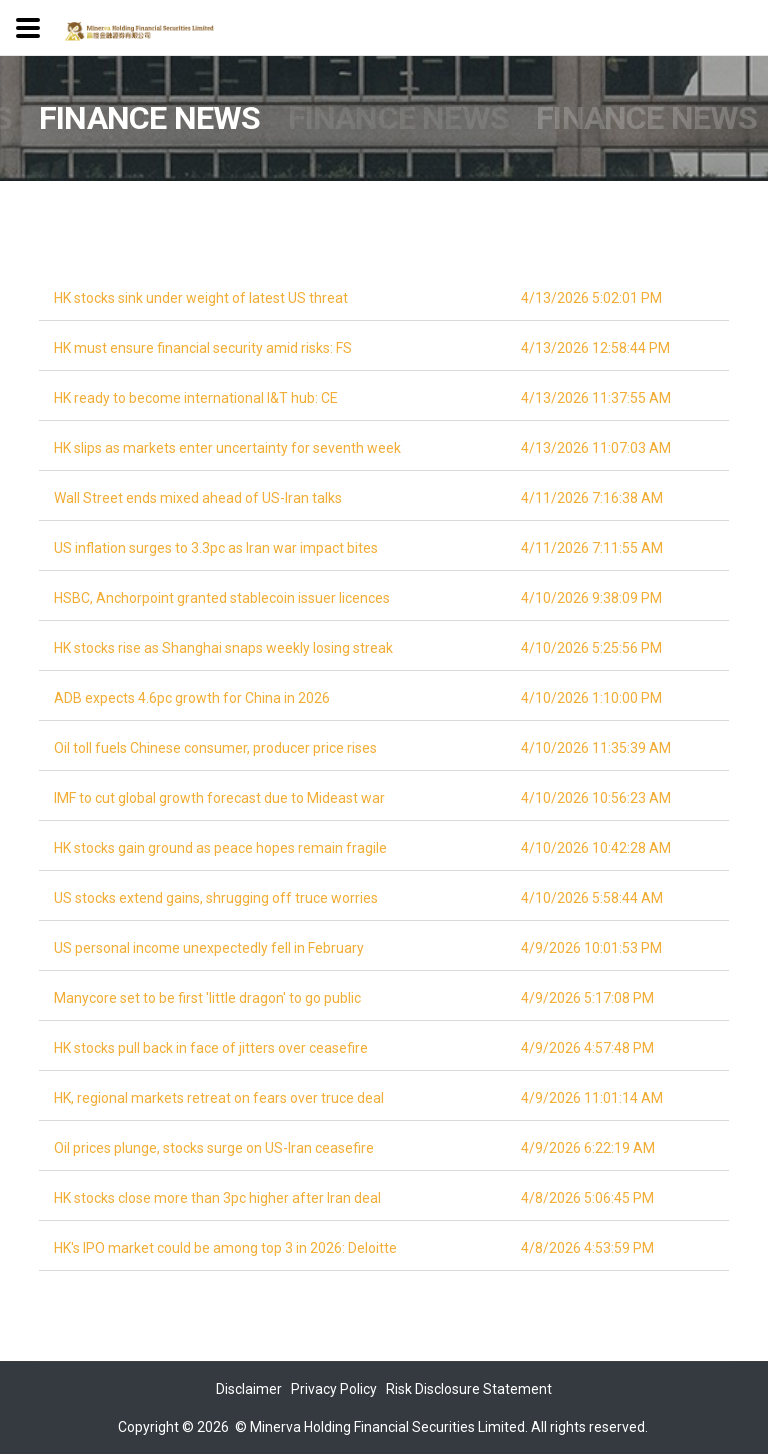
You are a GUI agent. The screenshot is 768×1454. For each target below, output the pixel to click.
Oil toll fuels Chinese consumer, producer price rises (215, 748)
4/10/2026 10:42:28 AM (596, 848)
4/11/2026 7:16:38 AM (592, 498)
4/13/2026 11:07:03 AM (596, 448)
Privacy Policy (334, 1389)
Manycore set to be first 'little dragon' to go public (207, 998)
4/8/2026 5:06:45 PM (587, 1198)
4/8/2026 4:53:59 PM (587, 1248)
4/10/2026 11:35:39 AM (596, 748)
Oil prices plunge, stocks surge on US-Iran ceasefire (214, 1148)
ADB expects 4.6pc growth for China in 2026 (192, 698)
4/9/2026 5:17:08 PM (587, 998)
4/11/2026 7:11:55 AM (592, 548)
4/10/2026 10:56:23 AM (596, 798)
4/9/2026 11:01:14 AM (592, 1098)
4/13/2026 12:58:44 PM (595, 348)
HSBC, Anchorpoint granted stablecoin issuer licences (222, 598)
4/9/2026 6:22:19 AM (588, 1148)
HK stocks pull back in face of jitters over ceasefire (211, 1048)
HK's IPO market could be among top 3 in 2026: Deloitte (225, 1248)
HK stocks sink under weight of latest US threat (201, 298)
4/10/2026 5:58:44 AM (592, 898)
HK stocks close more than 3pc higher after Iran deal (217, 1198)
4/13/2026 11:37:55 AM (596, 398)
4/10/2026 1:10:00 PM (591, 698)
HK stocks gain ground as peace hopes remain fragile (220, 848)
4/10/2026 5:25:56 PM (591, 648)
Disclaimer (249, 1389)
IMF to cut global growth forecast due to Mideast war (219, 798)
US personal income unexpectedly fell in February (209, 948)
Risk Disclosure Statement (469, 1389)
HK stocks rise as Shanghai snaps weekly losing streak (223, 648)
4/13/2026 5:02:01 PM (591, 298)
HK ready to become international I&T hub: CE (196, 398)
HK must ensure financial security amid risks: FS (203, 348)
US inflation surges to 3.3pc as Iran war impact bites (216, 548)
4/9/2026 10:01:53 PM (591, 948)
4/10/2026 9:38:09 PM (591, 598)
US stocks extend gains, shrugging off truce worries (216, 898)
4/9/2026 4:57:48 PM (587, 1048)
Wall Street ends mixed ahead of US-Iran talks (198, 498)
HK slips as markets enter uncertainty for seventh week (227, 448)
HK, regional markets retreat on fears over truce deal (219, 1098)
